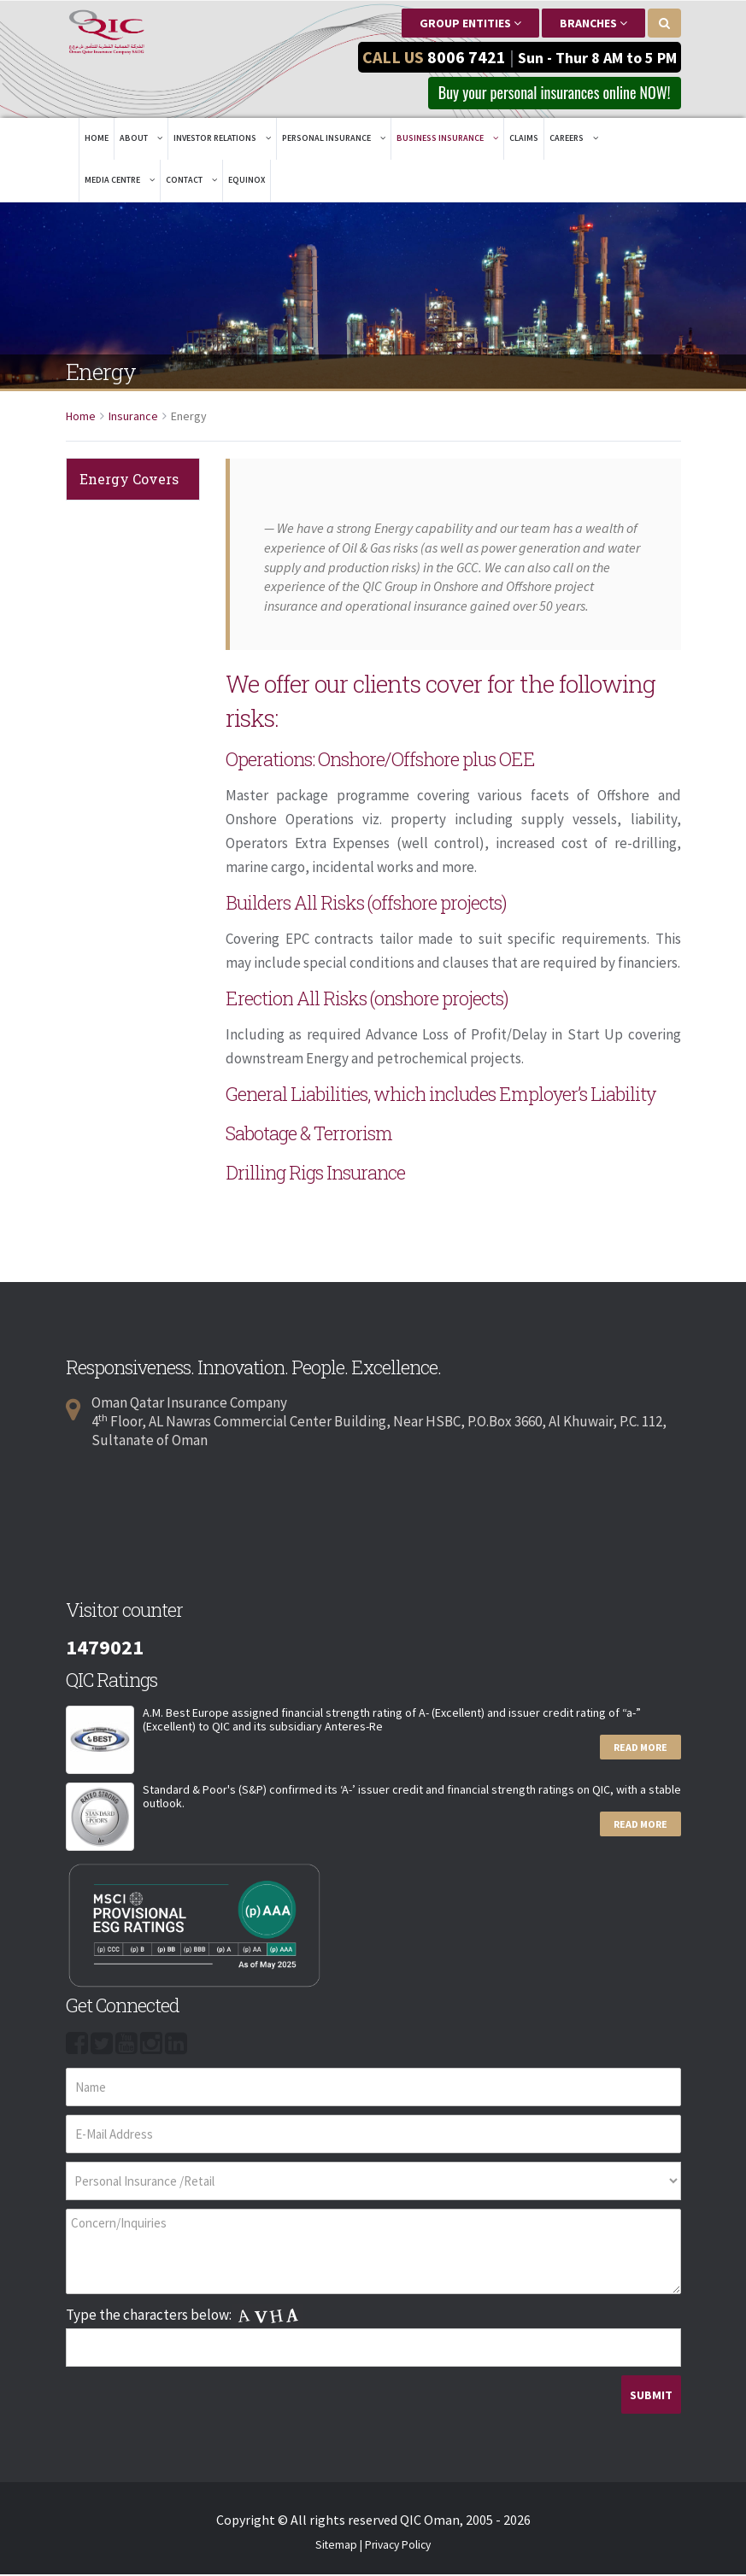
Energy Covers (129, 480)
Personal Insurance (333, 139)
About (141, 139)
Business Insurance (447, 139)
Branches (593, 23)
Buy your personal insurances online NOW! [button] (540, 93)
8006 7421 (466, 56)
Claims (523, 139)
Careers (573, 139)
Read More (640, 1748)
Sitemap (336, 2546)
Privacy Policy (398, 2546)
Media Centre (120, 181)
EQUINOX (246, 181)
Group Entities (470, 23)
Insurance (133, 417)
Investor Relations (222, 139)
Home (97, 139)
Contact (191, 181)
